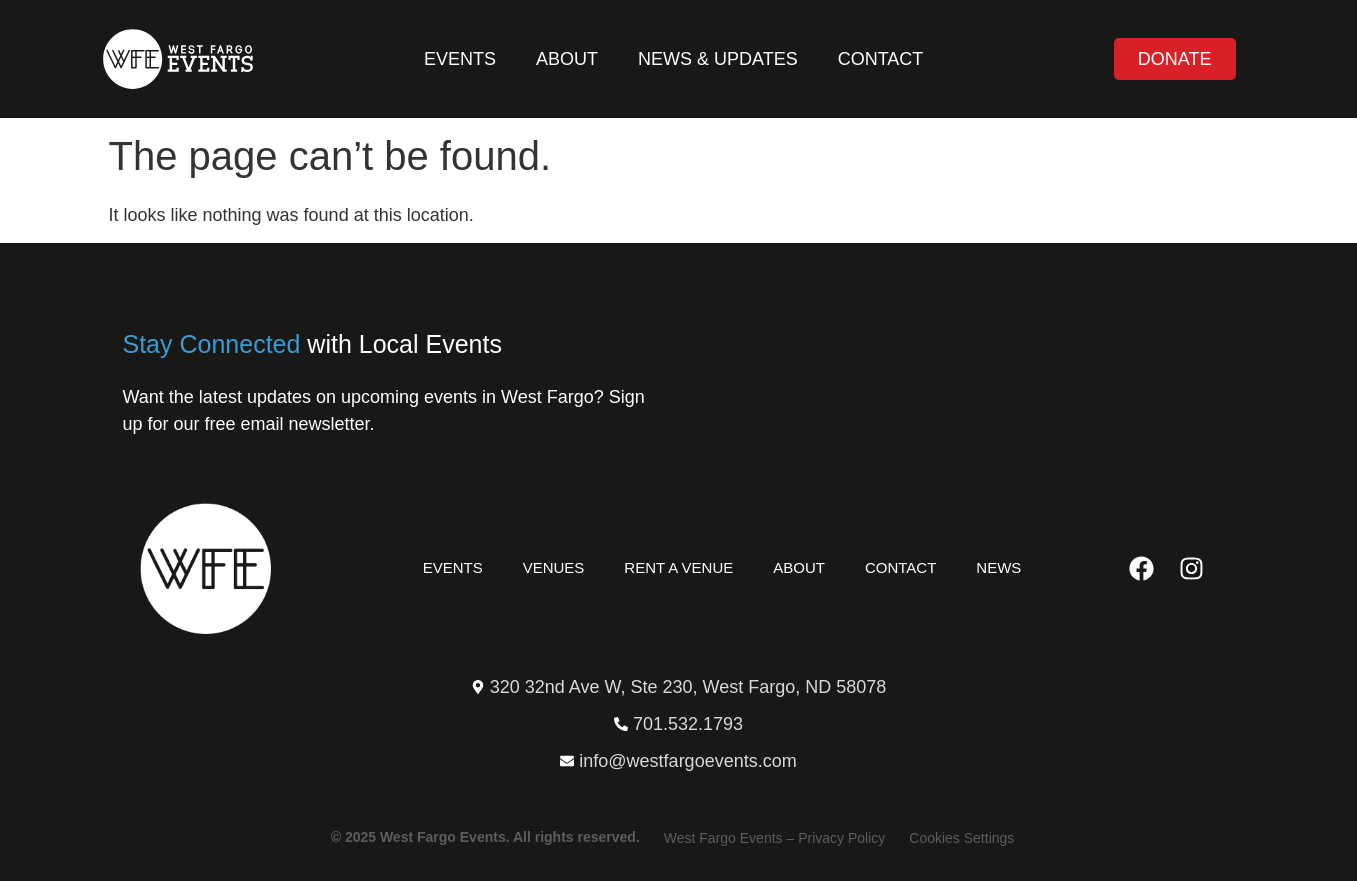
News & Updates (718, 59)
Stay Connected (212, 344)
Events (460, 59)
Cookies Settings (961, 838)
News (998, 567)
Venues (554, 567)
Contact (881, 59)
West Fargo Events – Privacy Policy (774, 838)
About (567, 59)
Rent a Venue (678, 567)
